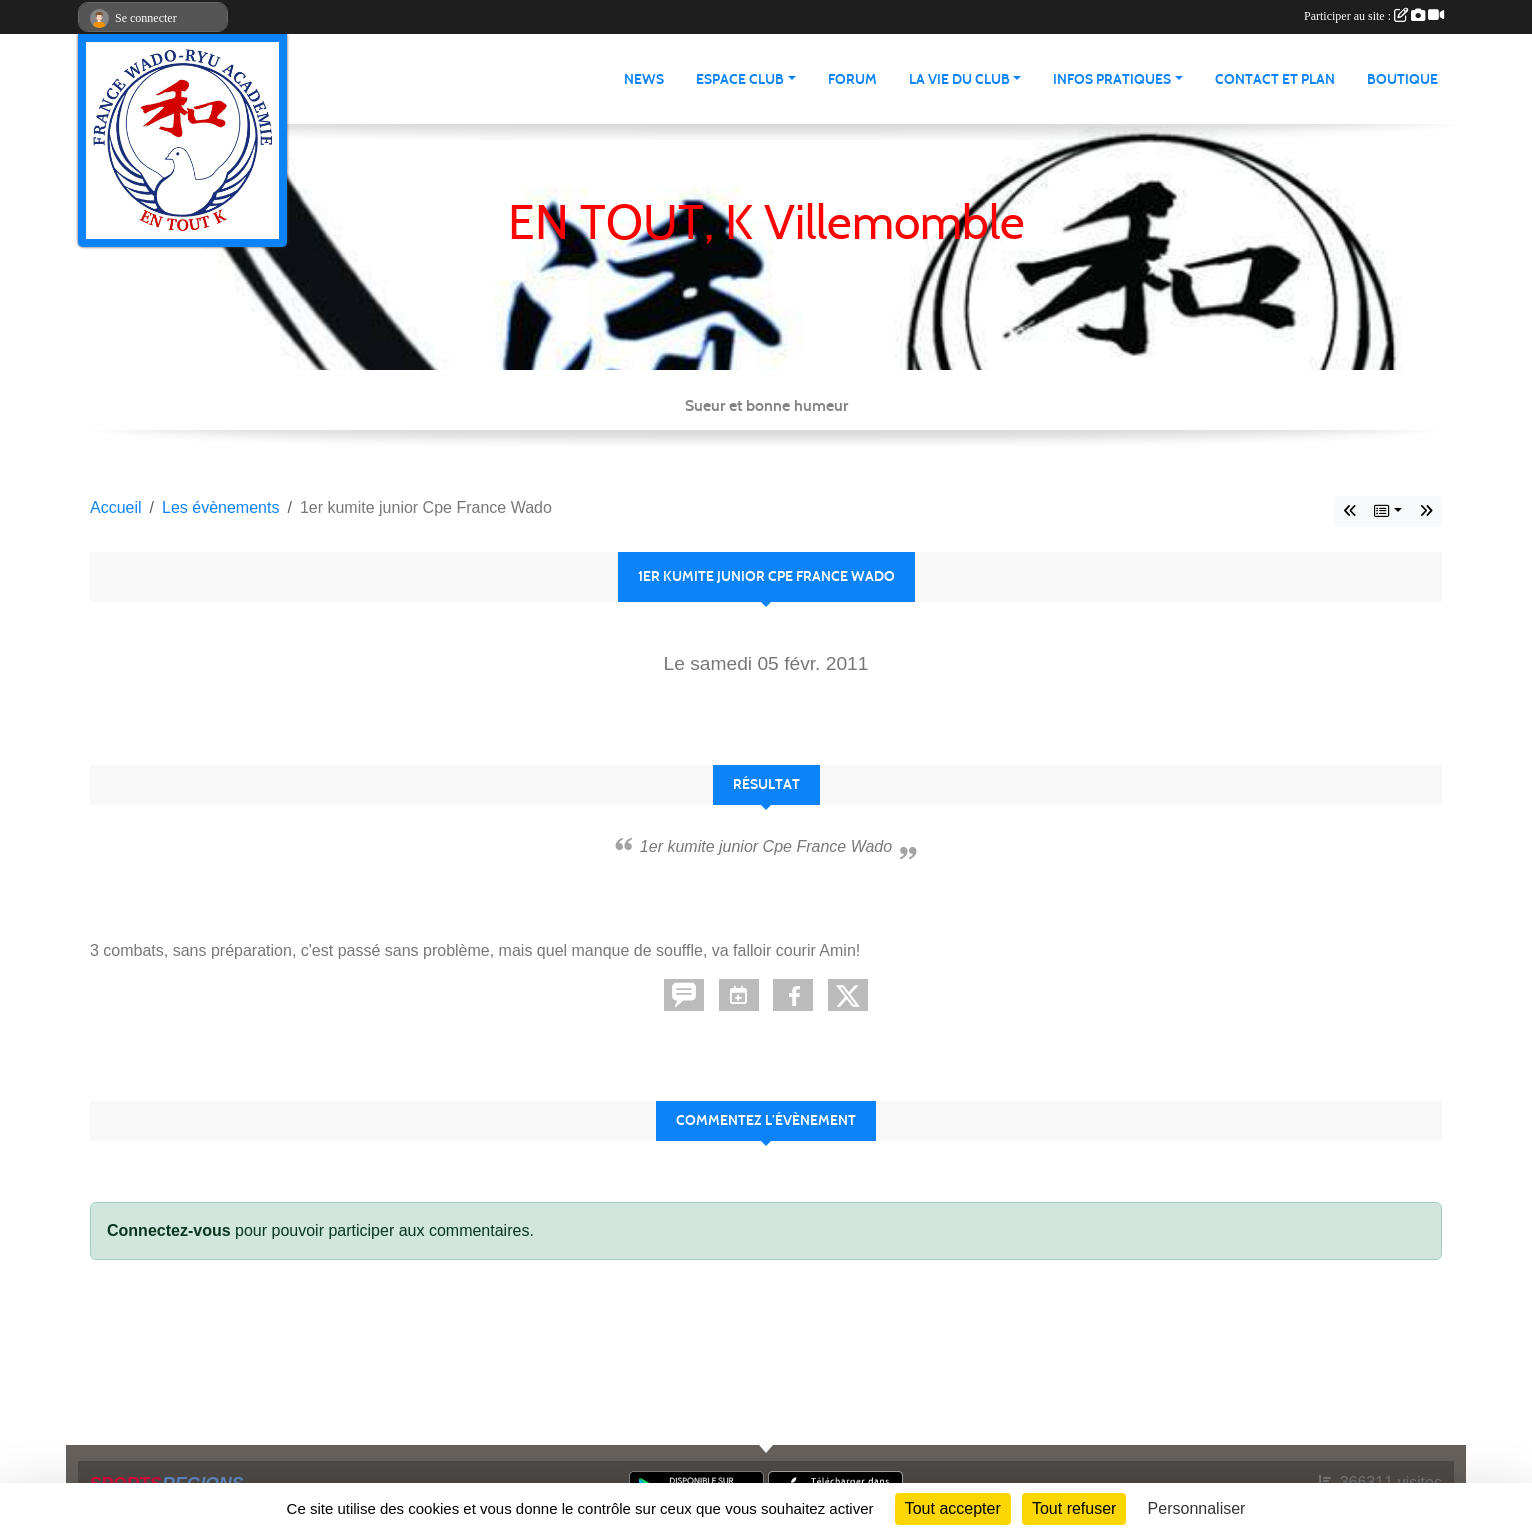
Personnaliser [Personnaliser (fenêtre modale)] (1197, 1508)
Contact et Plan (1275, 79)
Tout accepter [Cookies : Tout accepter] (953, 1508)
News (644, 79)
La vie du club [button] (959, 79)
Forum (852, 79)
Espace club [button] (740, 79)
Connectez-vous (169, 1230)
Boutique (1402, 79)
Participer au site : (1374, 16)
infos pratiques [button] (1112, 79)
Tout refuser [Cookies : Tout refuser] (1074, 1508)
